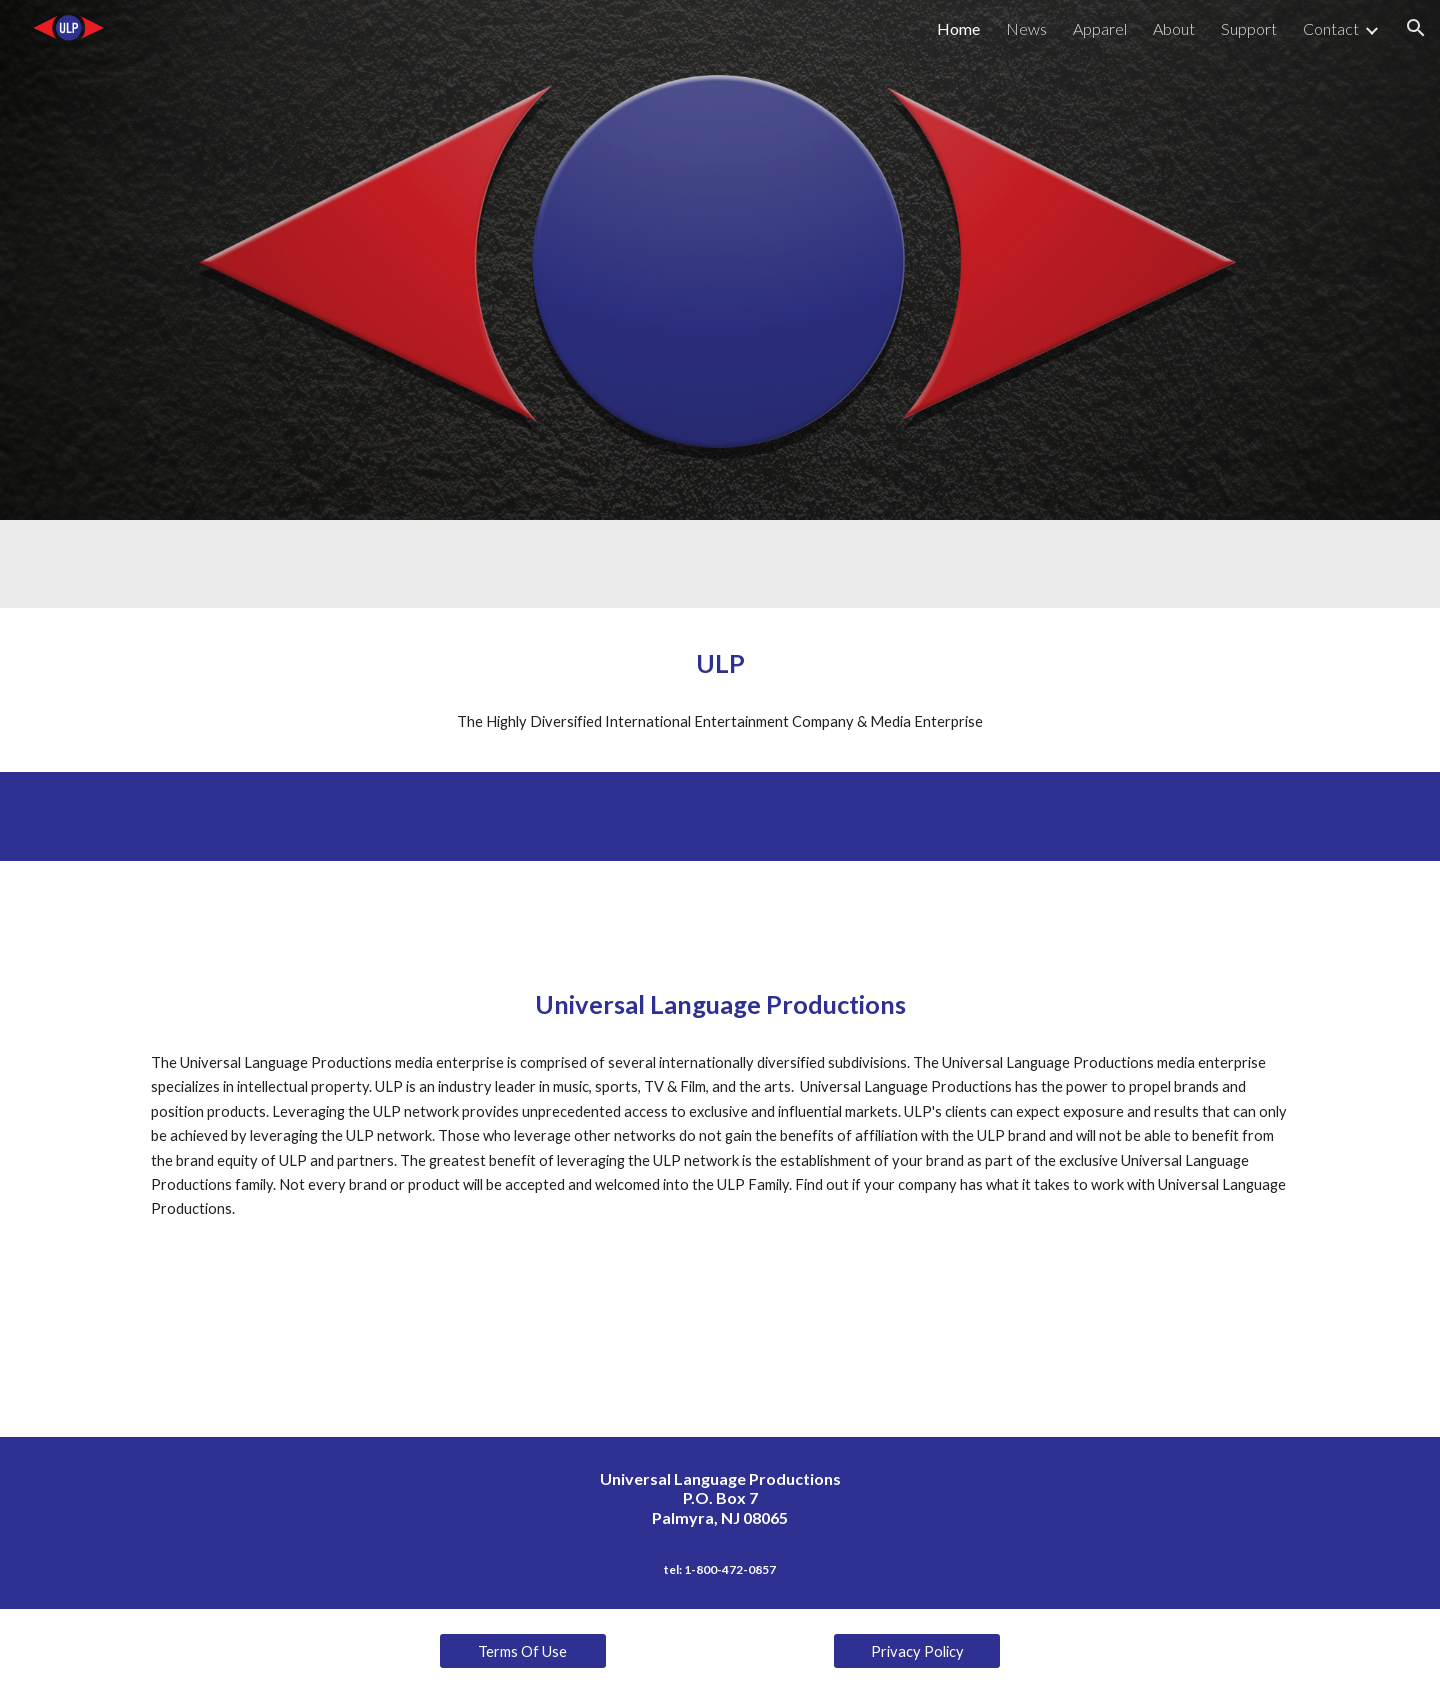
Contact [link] (1331, 28)
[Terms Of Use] (523, 1651)
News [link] (1026, 28)
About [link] (1174, 28)
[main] (720, 663)
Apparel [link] (1100, 28)
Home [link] (958, 28)
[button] (1416, 28)
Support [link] (1249, 28)
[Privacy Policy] (917, 1651)
